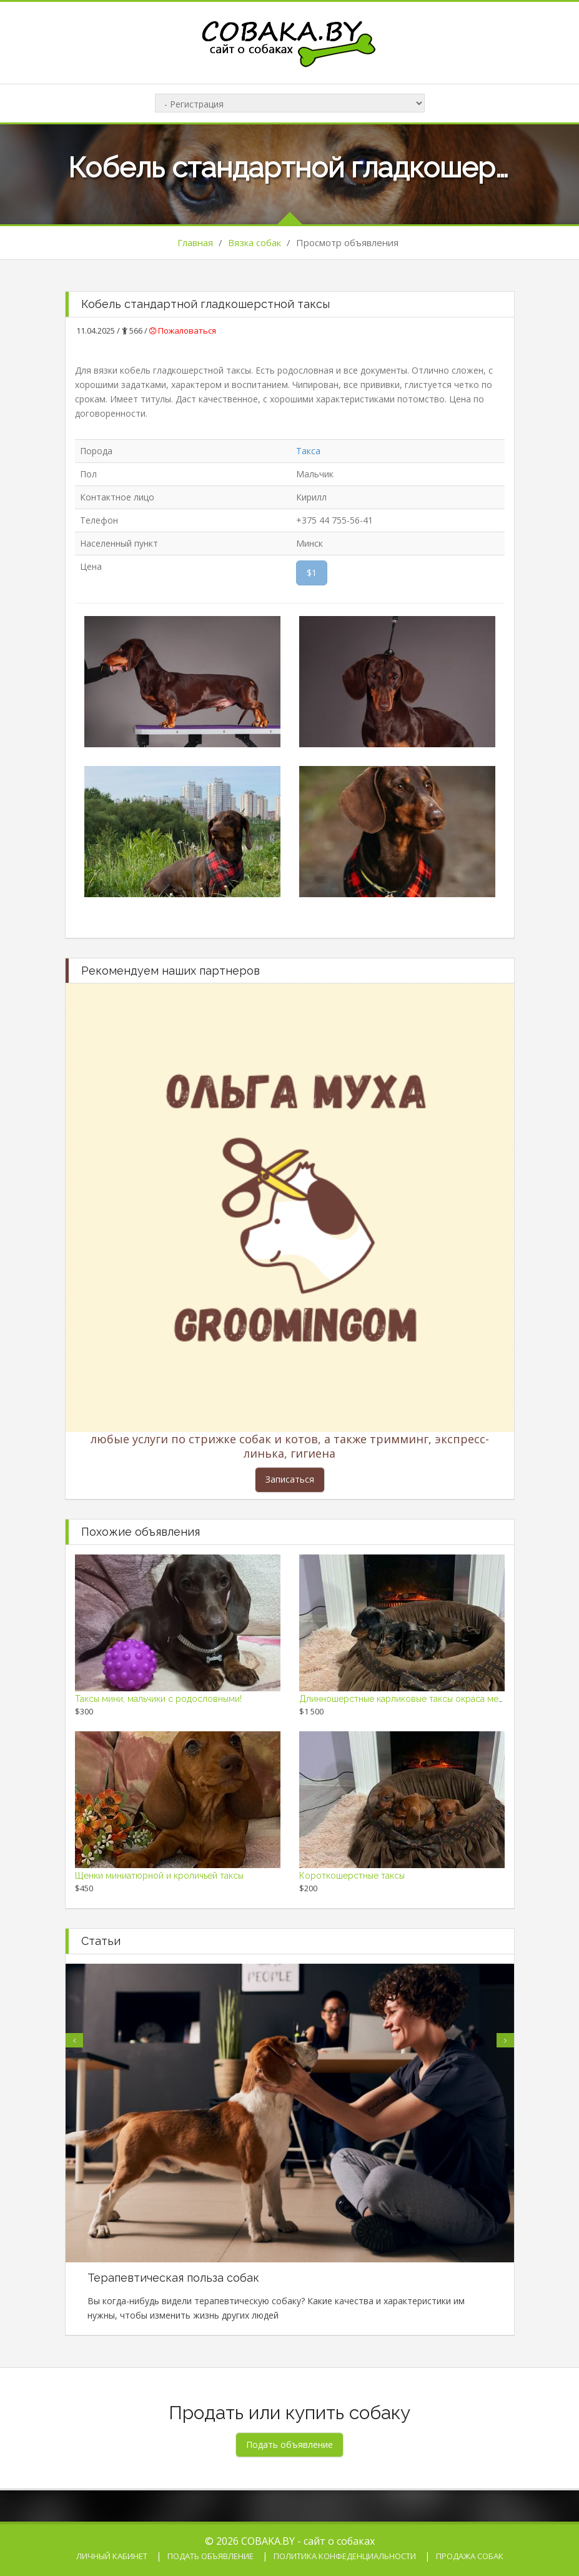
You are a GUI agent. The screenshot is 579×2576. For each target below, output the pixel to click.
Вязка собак (254, 242)
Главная (195, 242)
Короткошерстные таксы (352, 1876)
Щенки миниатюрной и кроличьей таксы (159, 1876)
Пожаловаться (182, 330)
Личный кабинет (111, 2556)
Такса (308, 451)
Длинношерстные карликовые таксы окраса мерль (406, 1699)
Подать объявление (210, 2556)
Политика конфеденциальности (345, 2556)
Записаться (289, 1479)
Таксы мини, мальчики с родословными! (158, 1699)
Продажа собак (469, 2556)
